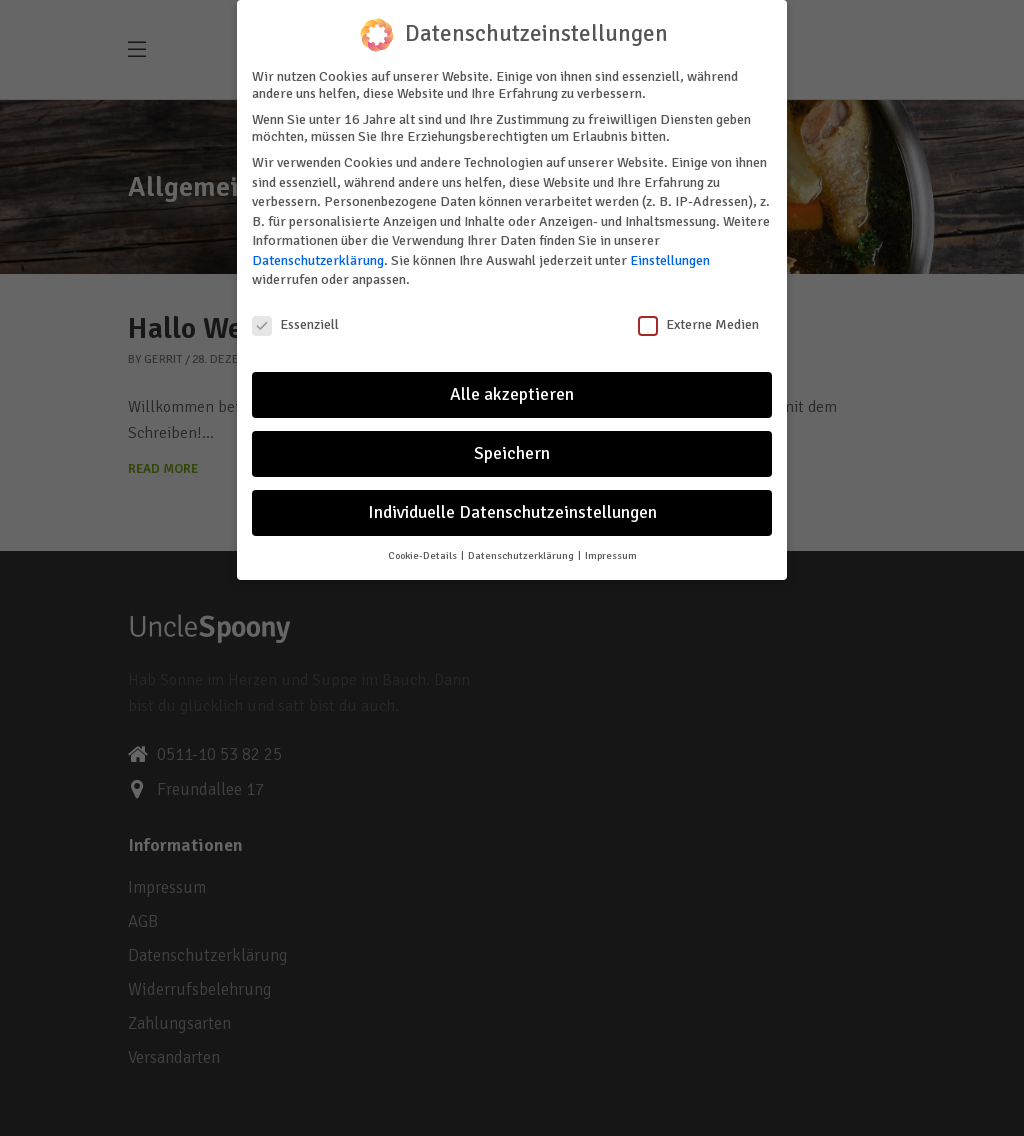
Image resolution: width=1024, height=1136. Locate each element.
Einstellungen (670, 255)
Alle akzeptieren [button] (512, 389)
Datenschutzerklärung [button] (522, 550)
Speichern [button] (512, 448)
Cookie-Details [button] (423, 550)
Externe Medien (698, 320)
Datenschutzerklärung (318, 255)
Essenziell (295, 320)
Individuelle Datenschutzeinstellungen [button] (512, 507)
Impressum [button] (611, 550)
